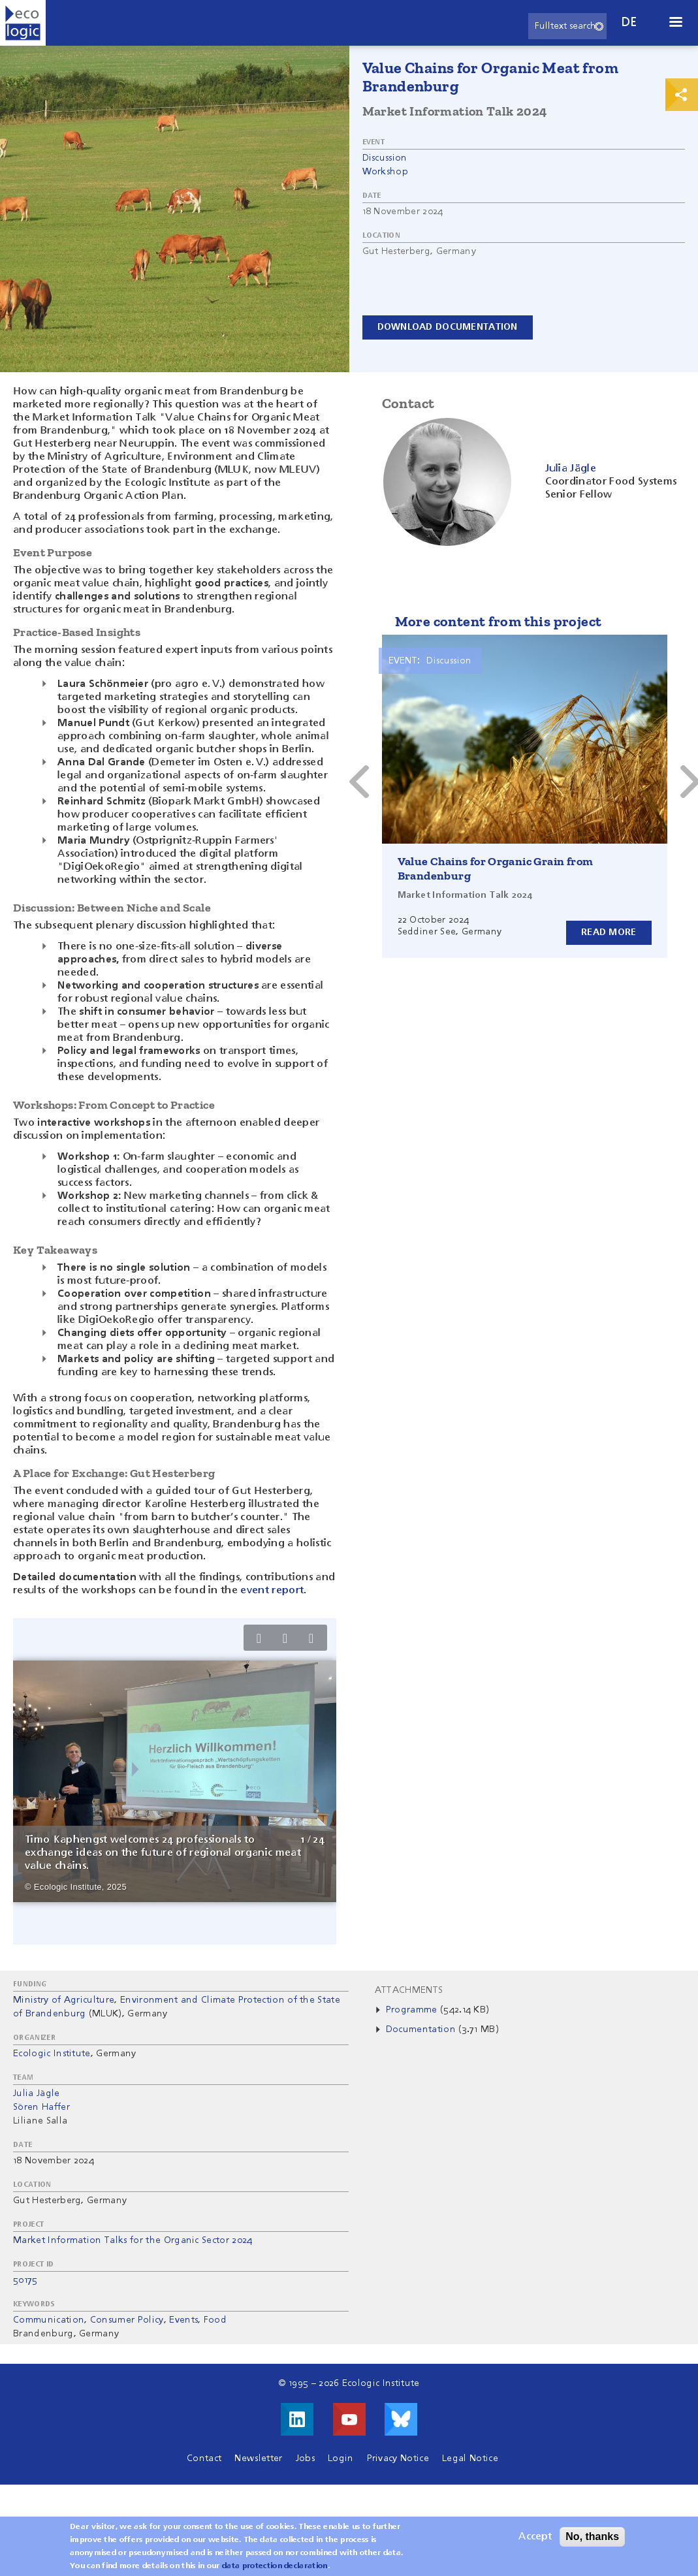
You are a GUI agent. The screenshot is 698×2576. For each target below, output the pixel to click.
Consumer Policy (127, 2320)
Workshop (385, 171)
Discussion (384, 158)
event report (272, 1590)
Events (183, 2320)
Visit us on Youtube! (349, 2419)
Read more (609, 932)
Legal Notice (470, 2458)
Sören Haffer (41, 2107)
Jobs (305, 2458)
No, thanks (592, 2536)
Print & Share (681, 94)
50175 (25, 2280)
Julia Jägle (36, 2093)
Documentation (421, 2029)
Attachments (409, 1990)
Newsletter (258, 2458)
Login (341, 2458)
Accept (535, 2537)
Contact (204, 2458)
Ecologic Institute (52, 2053)
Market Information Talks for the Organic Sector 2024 (133, 2240)
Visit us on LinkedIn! (297, 2419)
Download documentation (447, 327)
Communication (48, 2320)
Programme (413, 2009)
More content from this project (498, 621)
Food (215, 2320)
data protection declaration (275, 2566)
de (629, 22)
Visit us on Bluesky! (401, 2419)
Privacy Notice (398, 2458)
